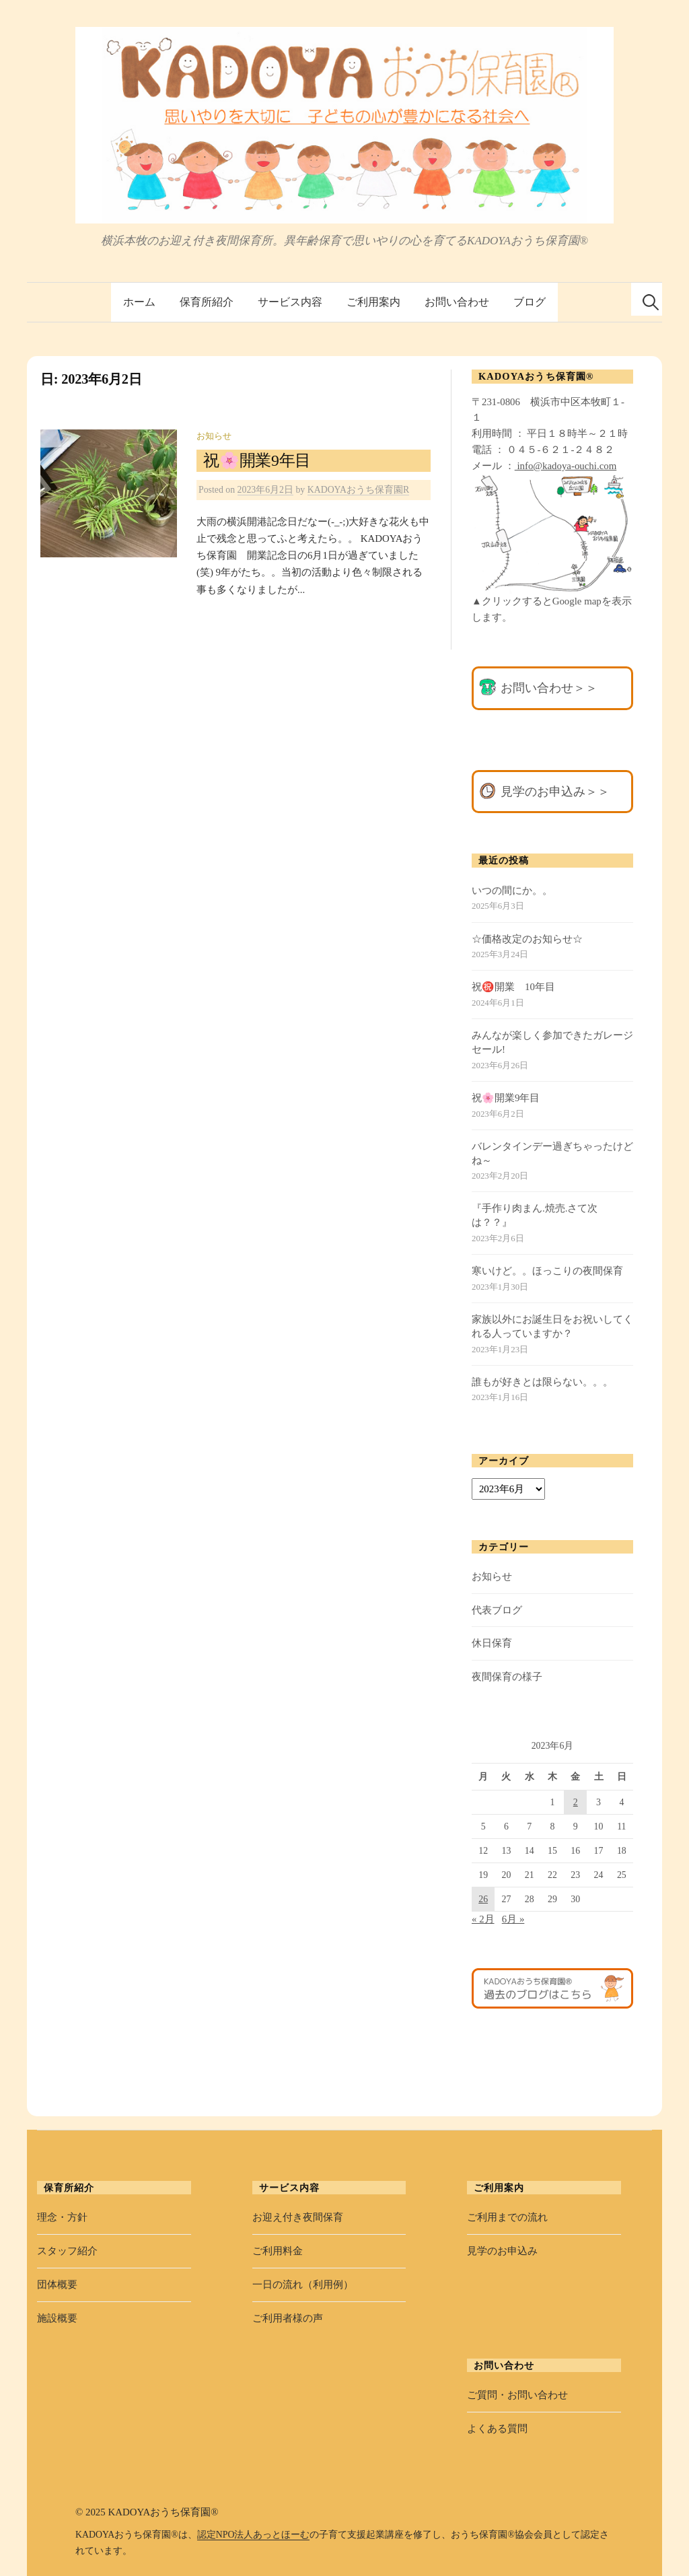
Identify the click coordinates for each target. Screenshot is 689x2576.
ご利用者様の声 (287, 2318)
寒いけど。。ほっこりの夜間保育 (547, 1270)
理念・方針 (62, 2217)
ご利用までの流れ (507, 2217)
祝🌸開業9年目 (257, 460)
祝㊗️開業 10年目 (513, 986)
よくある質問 (497, 2428)
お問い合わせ (457, 302)
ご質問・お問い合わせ (517, 2395)
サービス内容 (290, 302)
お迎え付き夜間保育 (297, 2217)
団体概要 (57, 2284)
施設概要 (57, 2318)
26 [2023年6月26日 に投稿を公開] (483, 1899)
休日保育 (492, 1643)
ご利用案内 (373, 302)
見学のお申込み (502, 2251)
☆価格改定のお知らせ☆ (527, 939)
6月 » (513, 1919)
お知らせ (213, 436)
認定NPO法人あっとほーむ (253, 2535)
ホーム (139, 302)
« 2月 (483, 1919)
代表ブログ (497, 1610)
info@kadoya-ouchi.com (566, 465)
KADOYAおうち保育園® (163, 2512)
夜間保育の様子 (507, 1676)
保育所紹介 (206, 302)
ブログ (529, 302)
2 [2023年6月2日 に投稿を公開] (575, 1802)
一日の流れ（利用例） (302, 2284)
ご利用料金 (277, 2251)
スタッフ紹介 (67, 2251)
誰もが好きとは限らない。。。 (542, 1382)
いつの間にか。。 (512, 890)
